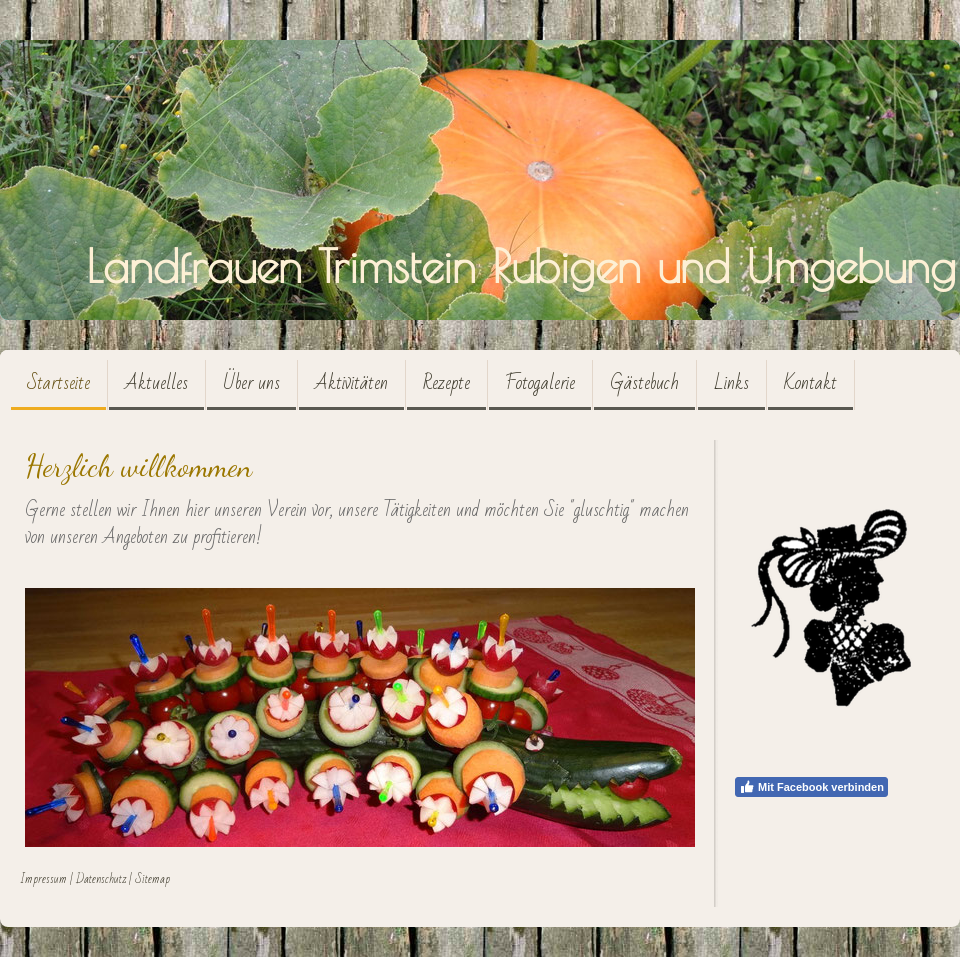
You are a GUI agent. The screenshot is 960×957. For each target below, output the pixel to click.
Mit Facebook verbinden (811, 787)
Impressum (43, 879)
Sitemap (152, 879)
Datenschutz (101, 879)
